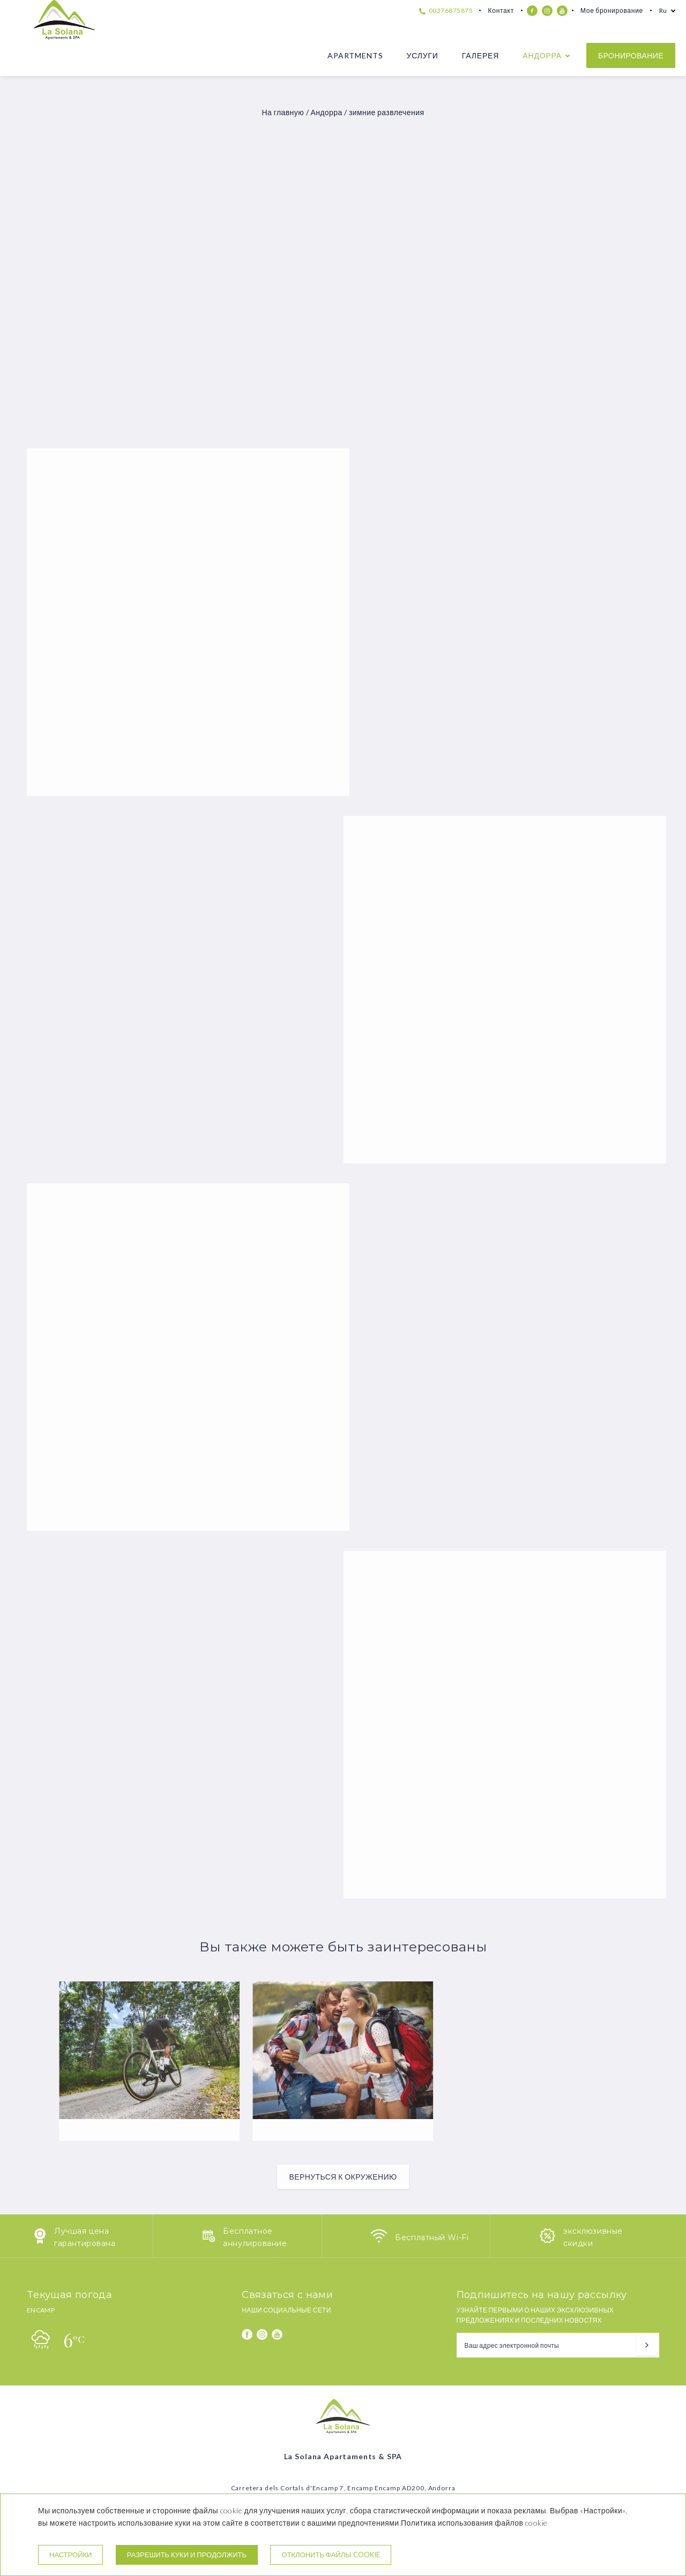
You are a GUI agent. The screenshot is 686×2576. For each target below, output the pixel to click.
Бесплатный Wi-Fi (431, 2237)
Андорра (542, 55)
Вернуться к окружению (343, 2176)
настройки (70, 2554)
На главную (283, 112)
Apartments (355, 55)
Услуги (422, 55)
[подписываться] (647, 2345)
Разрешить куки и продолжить (187, 2554)
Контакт (500, 10)
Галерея (480, 55)
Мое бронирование (611, 10)
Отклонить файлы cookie (330, 2554)
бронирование (630, 55)
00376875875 (446, 10)
